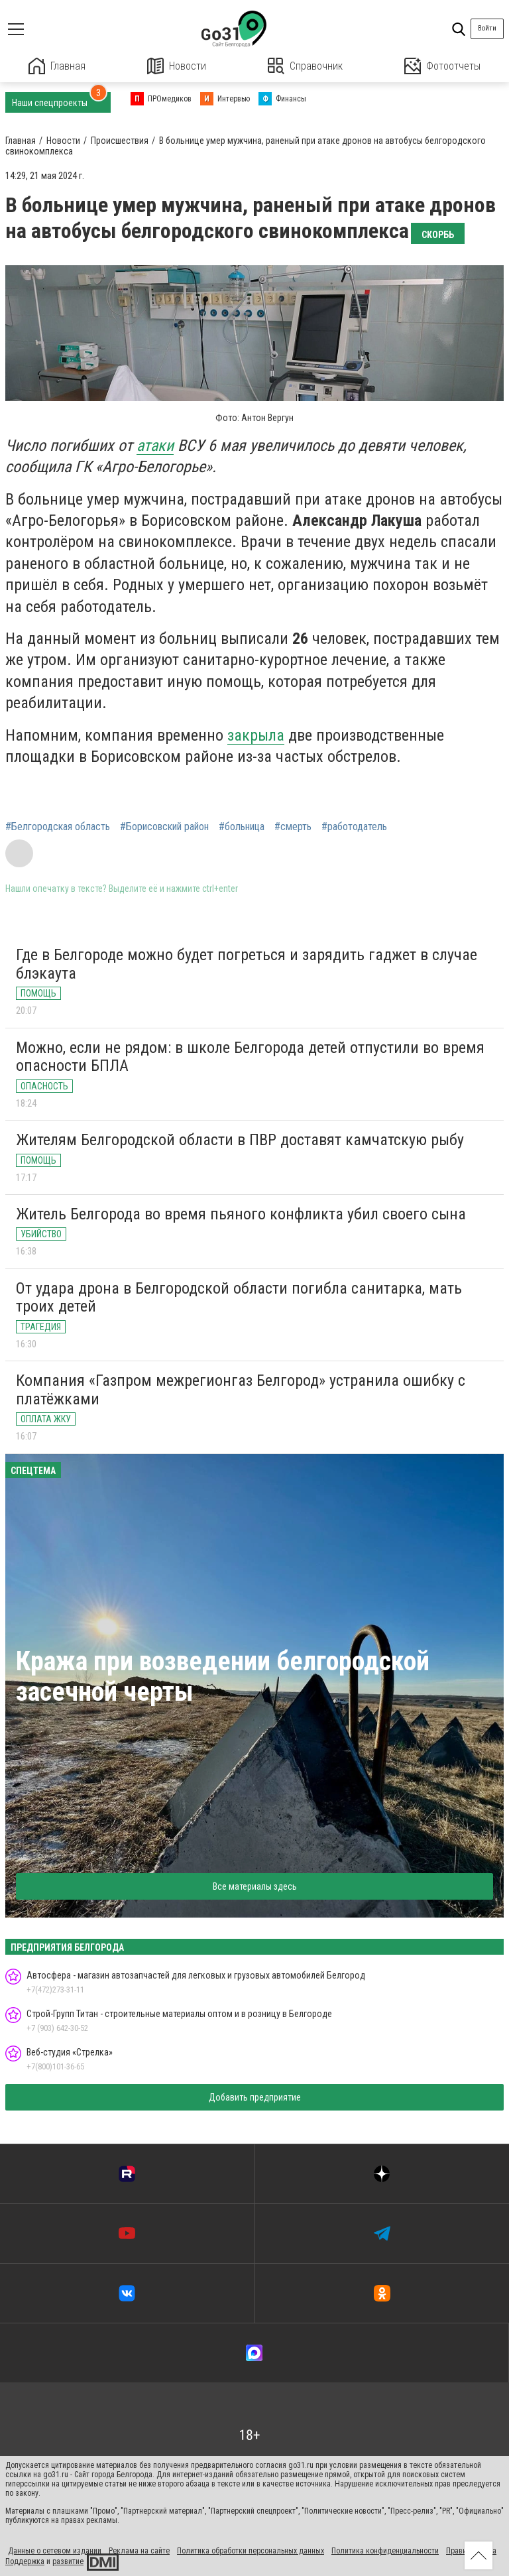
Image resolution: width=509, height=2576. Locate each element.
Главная (56, 66)
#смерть (292, 827)
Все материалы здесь (255, 1886)
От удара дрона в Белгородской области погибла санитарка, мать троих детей (239, 1297)
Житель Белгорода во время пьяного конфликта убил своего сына (241, 1214)
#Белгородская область (57, 827)
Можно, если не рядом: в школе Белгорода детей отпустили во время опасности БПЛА (250, 1056)
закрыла (255, 735)
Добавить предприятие (255, 2097)
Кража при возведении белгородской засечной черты (222, 1676)
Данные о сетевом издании (54, 2550)
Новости (176, 66)
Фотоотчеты (442, 66)
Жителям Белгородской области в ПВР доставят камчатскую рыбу (240, 1140)
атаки (155, 445)
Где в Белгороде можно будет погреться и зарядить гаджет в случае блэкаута (246, 964)
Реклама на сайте (139, 2550)
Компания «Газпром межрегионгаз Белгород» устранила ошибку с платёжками (240, 1389)
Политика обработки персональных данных (250, 2550)
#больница (241, 827)
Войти (487, 28)
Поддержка (24, 2561)
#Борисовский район (164, 827)
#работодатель (354, 827)
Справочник (305, 66)
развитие (68, 2561)
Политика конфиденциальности (385, 2550)
